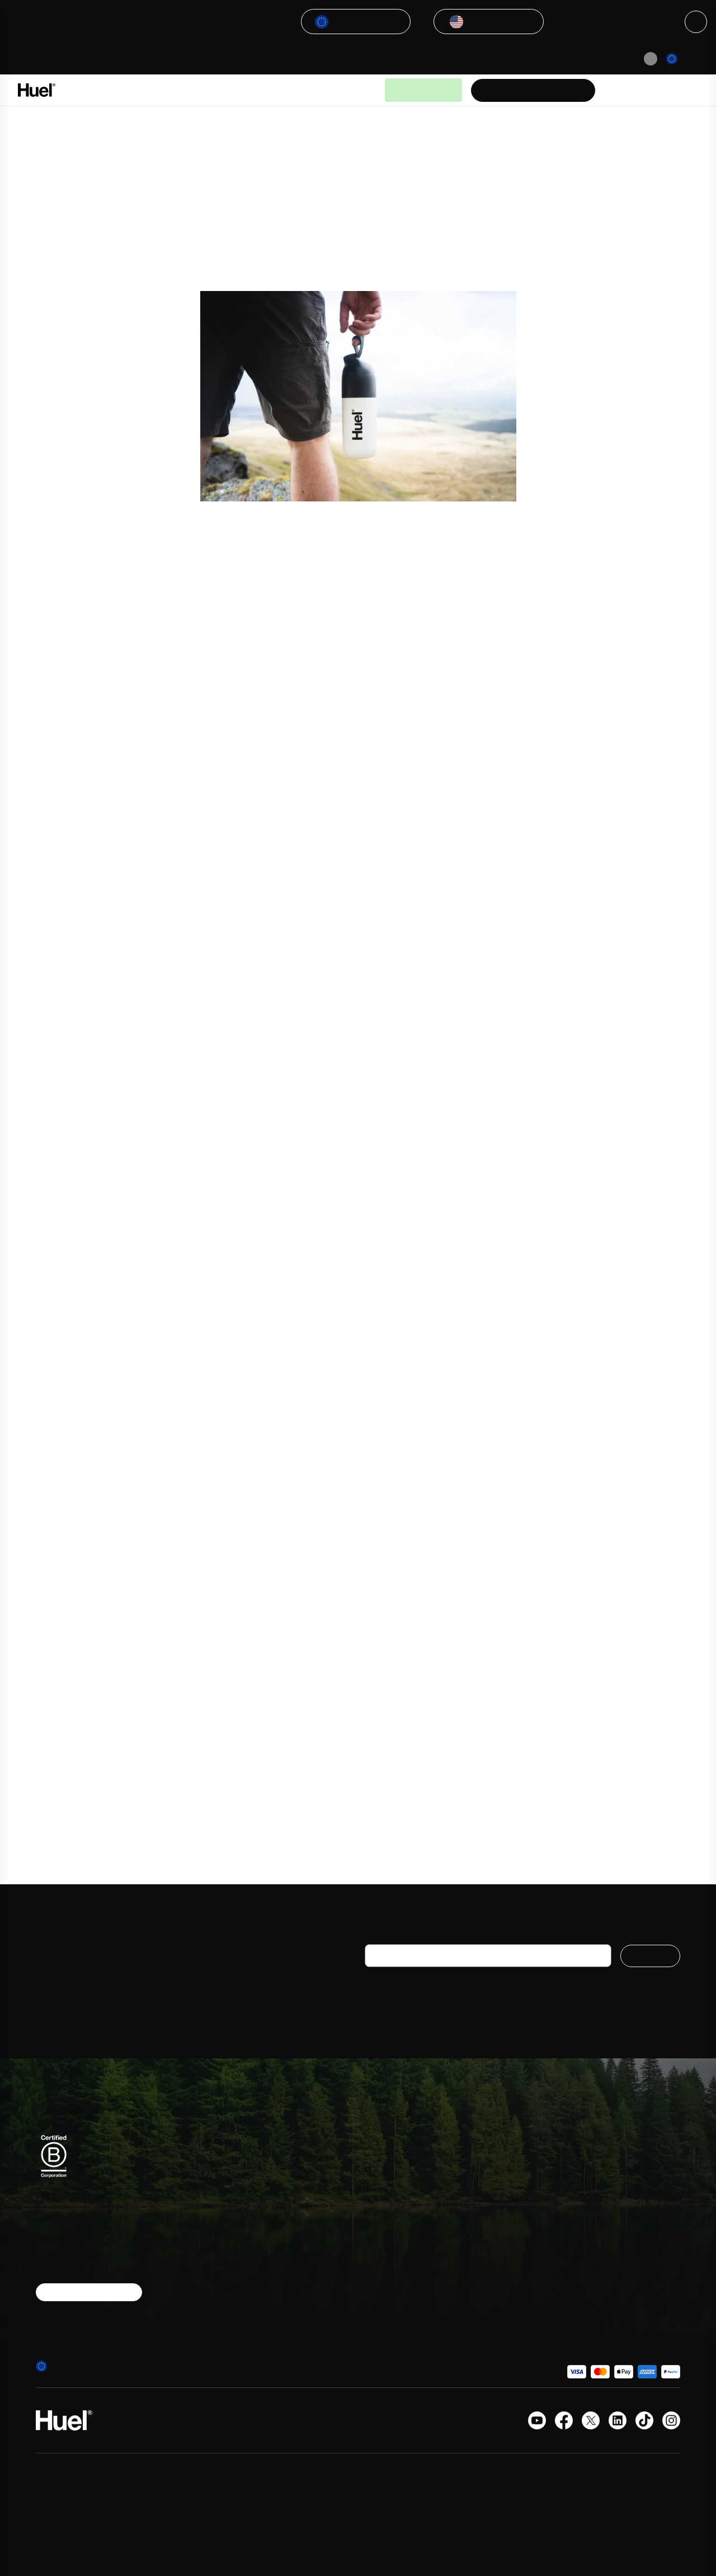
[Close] (696, 22)
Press (586, 2183)
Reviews (485, 2263)
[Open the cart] (682, 90)
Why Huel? (252, 90)
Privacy (483, 2243)
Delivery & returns (502, 2183)
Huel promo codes (504, 2282)
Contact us (595, 2163)
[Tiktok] (644, 2420)
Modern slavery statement (498, 2307)
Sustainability (600, 2222)
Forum (587, 2243)
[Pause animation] (650, 58)
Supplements (390, 2203)
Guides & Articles (316, 90)
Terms (482, 2222)
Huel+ (481, 2203)
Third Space (349, 874)
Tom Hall (273, 886)
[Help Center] (619, 90)
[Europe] (684, 58)
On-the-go (385, 2183)
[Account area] (651, 90)
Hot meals (384, 2222)
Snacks (378, 2243)
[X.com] (591, 2420)
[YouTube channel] (537, 2420)
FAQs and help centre (510, 2163)
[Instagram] (671, 2420)
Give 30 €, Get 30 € (612, 2263)
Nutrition (381, 2263)
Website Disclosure (506, 2331)
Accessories (388, 2282)
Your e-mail (389, 1934)
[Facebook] (564, 2420)
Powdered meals (396, 2163)
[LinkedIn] (617, 2420)
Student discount (607, 2203)
